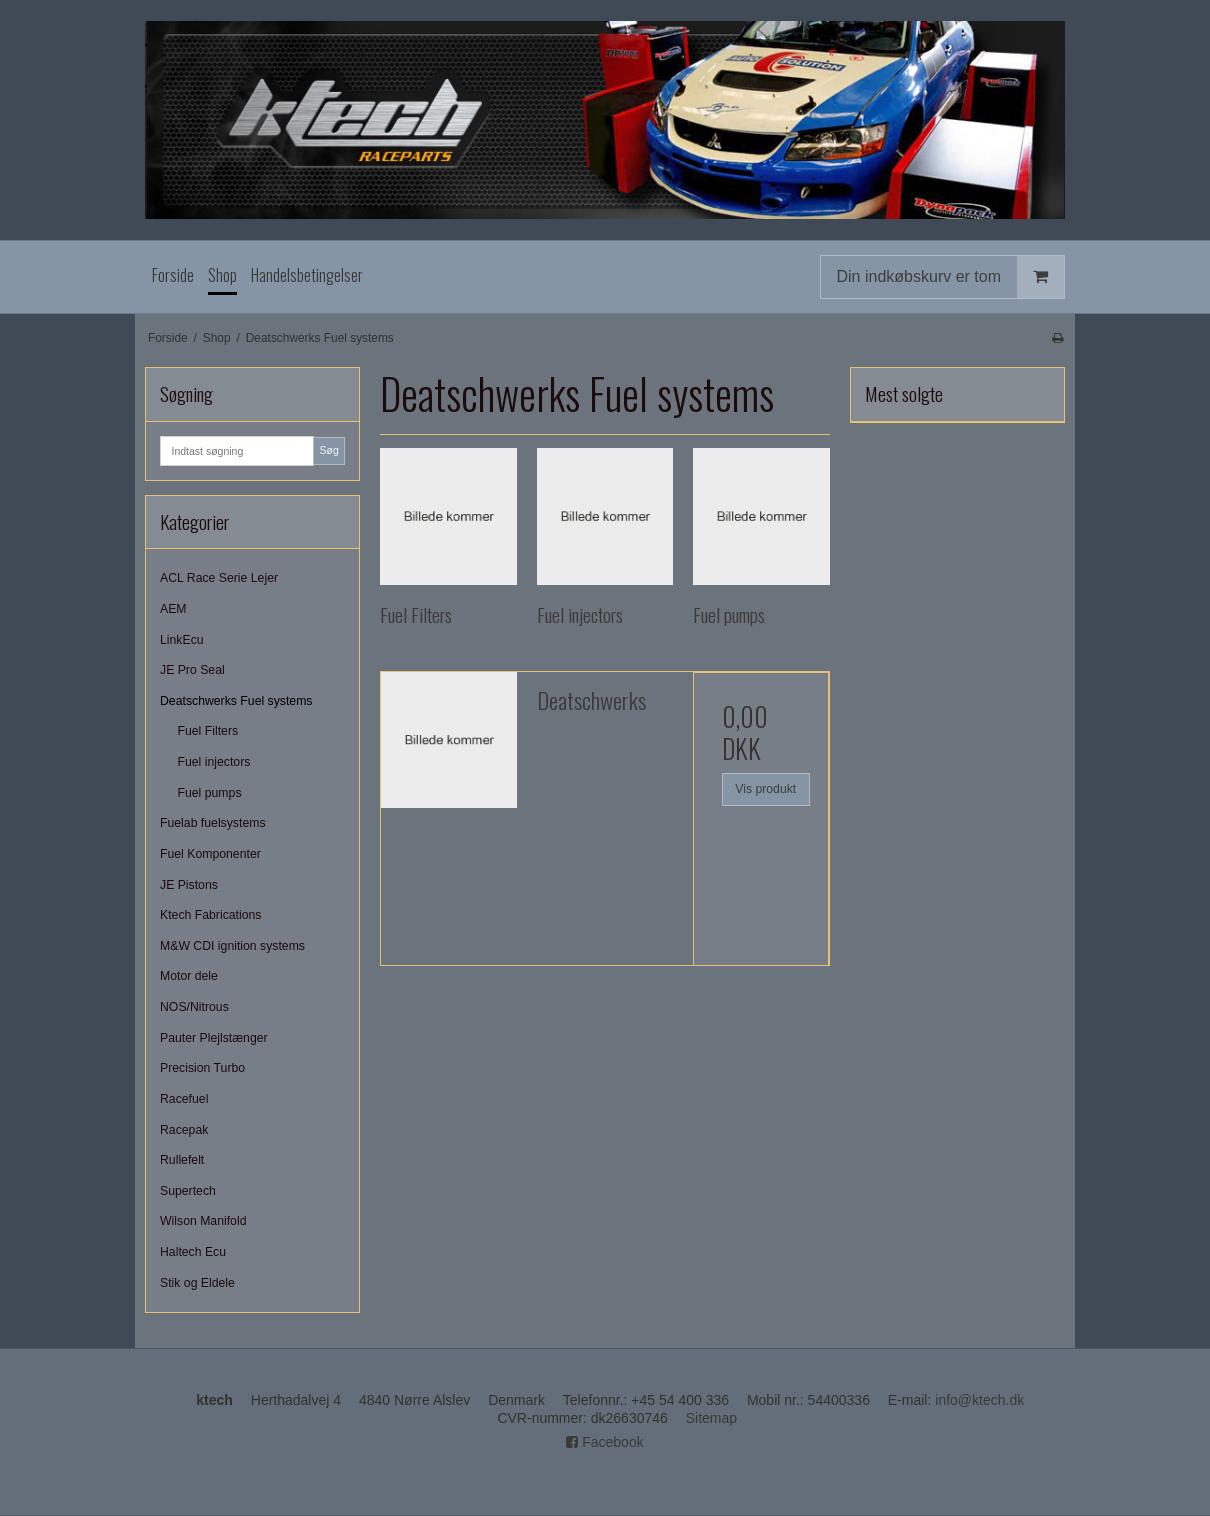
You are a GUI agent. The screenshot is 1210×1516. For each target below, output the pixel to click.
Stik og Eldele (197, 1283)
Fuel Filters (208, 731)
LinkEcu (182, 640)
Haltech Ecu (193, 1252)
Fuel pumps (210, 793)
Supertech (188, 1191)
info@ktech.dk (979, 1400)
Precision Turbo (202, 1068)
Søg (328, 450)
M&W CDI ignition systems (232, 946)
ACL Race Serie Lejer (219, 578)
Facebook (604, 1442)
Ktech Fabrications (210, 915)
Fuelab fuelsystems (213, 823)
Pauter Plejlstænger (214, 1038)
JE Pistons (189, 885)
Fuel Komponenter (210, 854)
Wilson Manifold (203, 1221)
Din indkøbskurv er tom (951, 276)
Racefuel (184, 1099)
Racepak (184, 1130)
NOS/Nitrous (194, 1007)
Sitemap (711, 1418)
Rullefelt (182, 1160)
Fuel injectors (214, 762)
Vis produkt (765, 789)
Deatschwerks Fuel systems (236, 701)
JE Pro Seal (192, 670)
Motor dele (189, 976)
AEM (173, 609)
